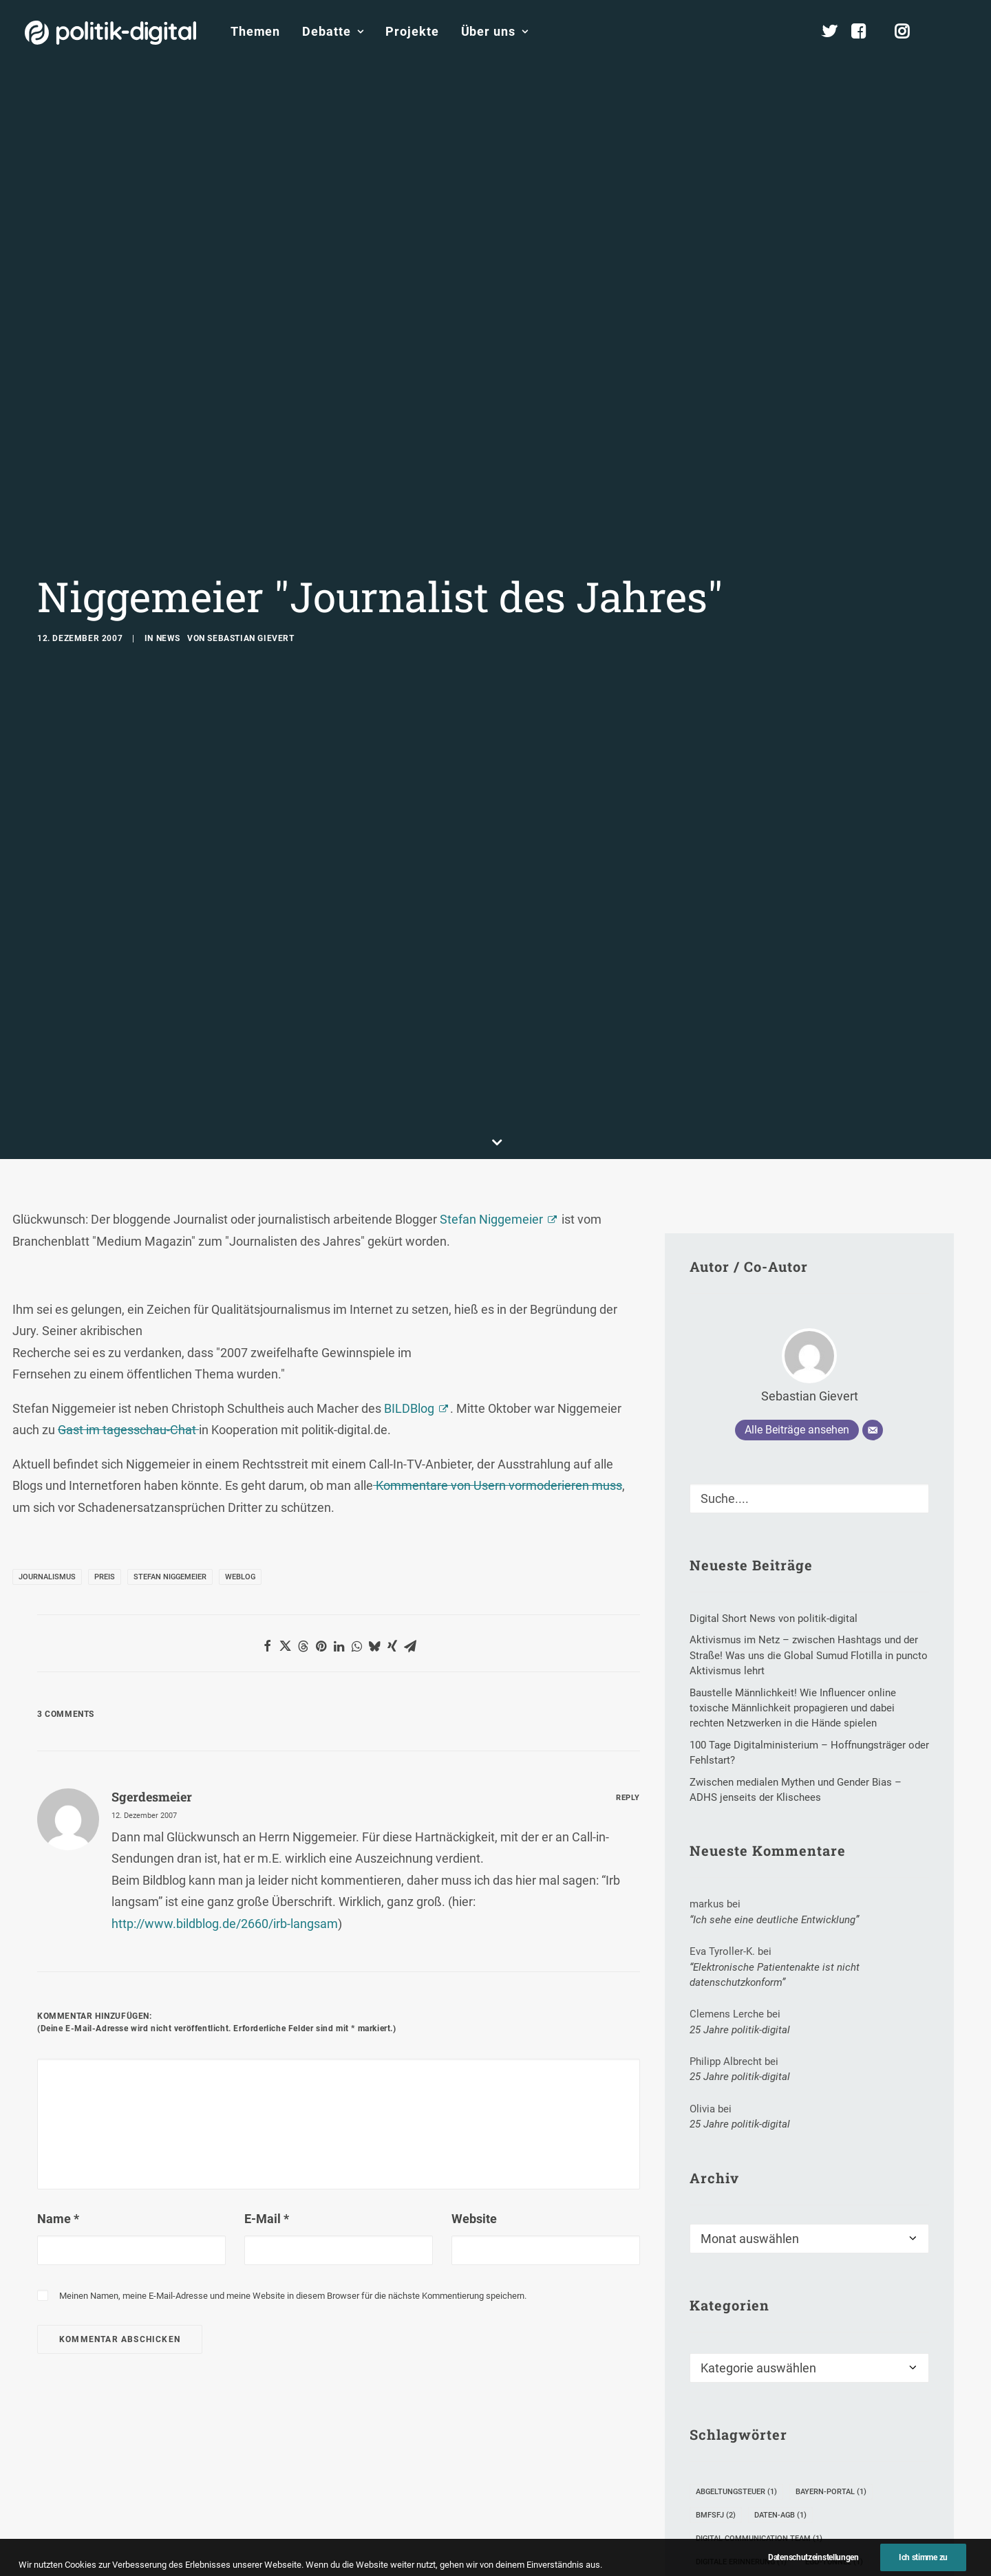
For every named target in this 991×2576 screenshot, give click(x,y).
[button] (960, 32)
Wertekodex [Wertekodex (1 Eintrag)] (726, 2557)
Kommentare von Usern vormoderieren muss (497, 1286)
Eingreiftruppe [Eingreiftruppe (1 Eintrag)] (731, 2386)
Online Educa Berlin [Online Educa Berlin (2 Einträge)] (809, 2464)
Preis (104, 1378)
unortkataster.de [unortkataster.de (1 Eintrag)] (738, 2534)
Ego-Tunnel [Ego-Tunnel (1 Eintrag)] (834, 2363)
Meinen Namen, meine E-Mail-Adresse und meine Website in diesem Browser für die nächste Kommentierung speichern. (292, 2097)
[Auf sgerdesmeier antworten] (628, 1597)
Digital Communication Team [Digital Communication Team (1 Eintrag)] (759, 2339)
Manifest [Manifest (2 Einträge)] (720, 2464)
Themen (255, 31)
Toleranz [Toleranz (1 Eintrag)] (721, 2511)
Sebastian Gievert (250, 539)
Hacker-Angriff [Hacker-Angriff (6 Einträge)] (732, 2409)
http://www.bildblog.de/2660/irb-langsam (224, 1725)
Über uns (495, 31)
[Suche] (809, 1299)
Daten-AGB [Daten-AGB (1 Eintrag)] (780, 2316)
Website (474, 2019)
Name (58, 2019)
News (168, 539)
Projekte (411, 31)
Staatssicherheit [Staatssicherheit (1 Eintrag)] (823, 2487)
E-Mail (266, 2019)
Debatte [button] (332, 31)
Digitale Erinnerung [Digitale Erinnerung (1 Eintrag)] (741, 2363)
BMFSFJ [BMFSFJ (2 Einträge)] (716, 2316)
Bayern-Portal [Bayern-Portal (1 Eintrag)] (831, 2292)
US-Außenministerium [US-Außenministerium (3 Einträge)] (850, 2534)
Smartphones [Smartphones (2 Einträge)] (730, 2487)
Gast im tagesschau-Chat (128, 1231)
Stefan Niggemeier (491, 1020)
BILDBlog (409, 1209)
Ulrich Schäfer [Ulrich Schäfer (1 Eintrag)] (801, 2511)
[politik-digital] (110, 33)
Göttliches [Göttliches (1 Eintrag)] (814, 2386)
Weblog (240, 1378)
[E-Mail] (872, 1231)
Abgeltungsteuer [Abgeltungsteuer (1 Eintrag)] (736, 2292)
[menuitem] (255, 32)
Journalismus (47, 1378)
